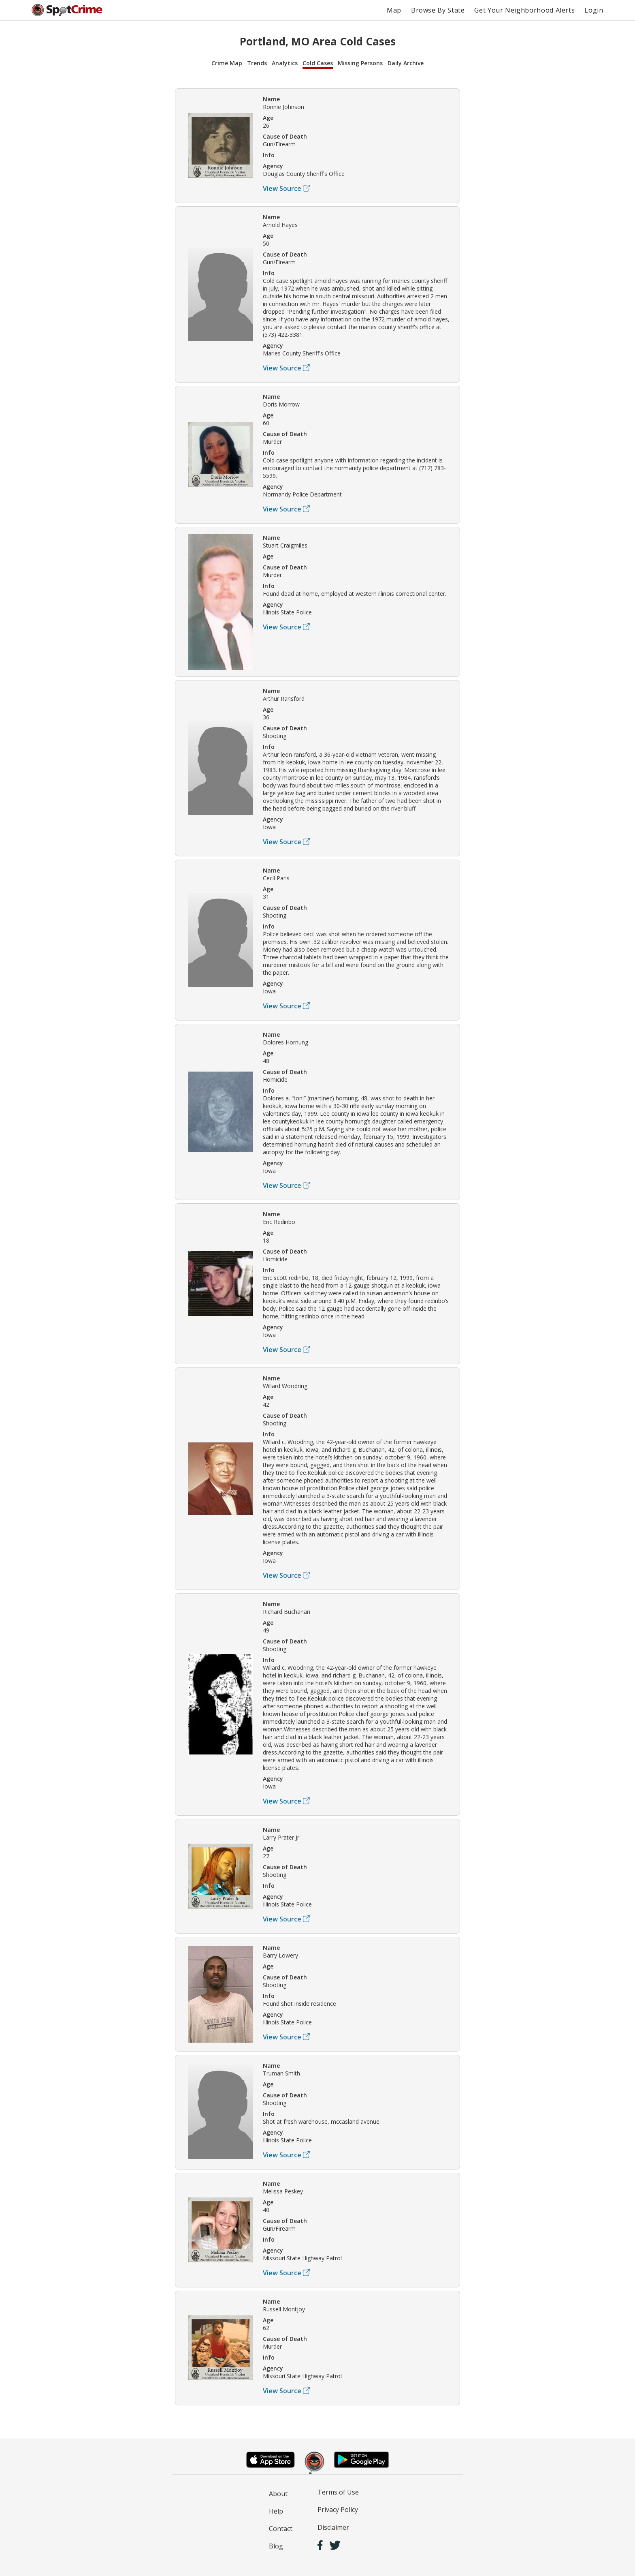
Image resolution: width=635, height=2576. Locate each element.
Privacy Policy (338, 2509)
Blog (276, 2546)
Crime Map (226, 63)
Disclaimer (333, 2527)
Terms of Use (338, 2492)
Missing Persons (360, 63)
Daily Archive (406, 63)
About (278, 2493)
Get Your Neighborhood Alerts (524, 10)
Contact (280, 2528)
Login (593, 10)
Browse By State (438, 10)
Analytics (285, 63)
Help (276, 2511)
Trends (257, 63)
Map (394, 10)
